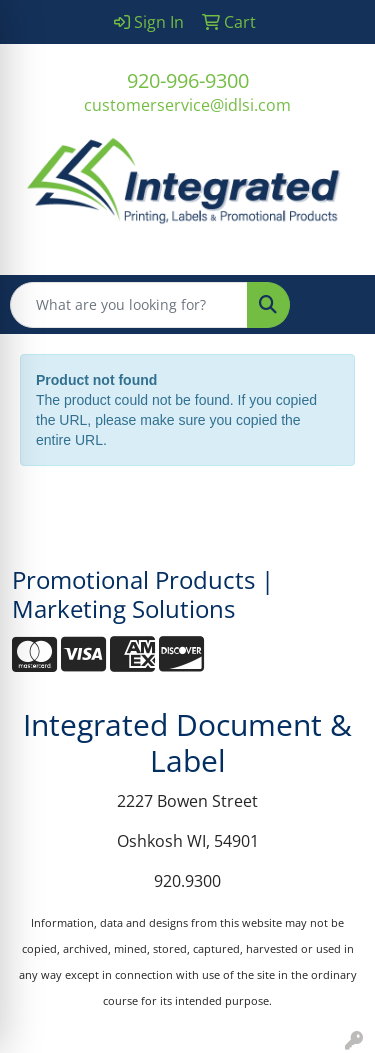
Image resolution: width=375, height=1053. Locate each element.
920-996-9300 (188, 80)
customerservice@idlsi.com (187, 105)
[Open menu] (335, 305)
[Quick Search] (129, 305)
